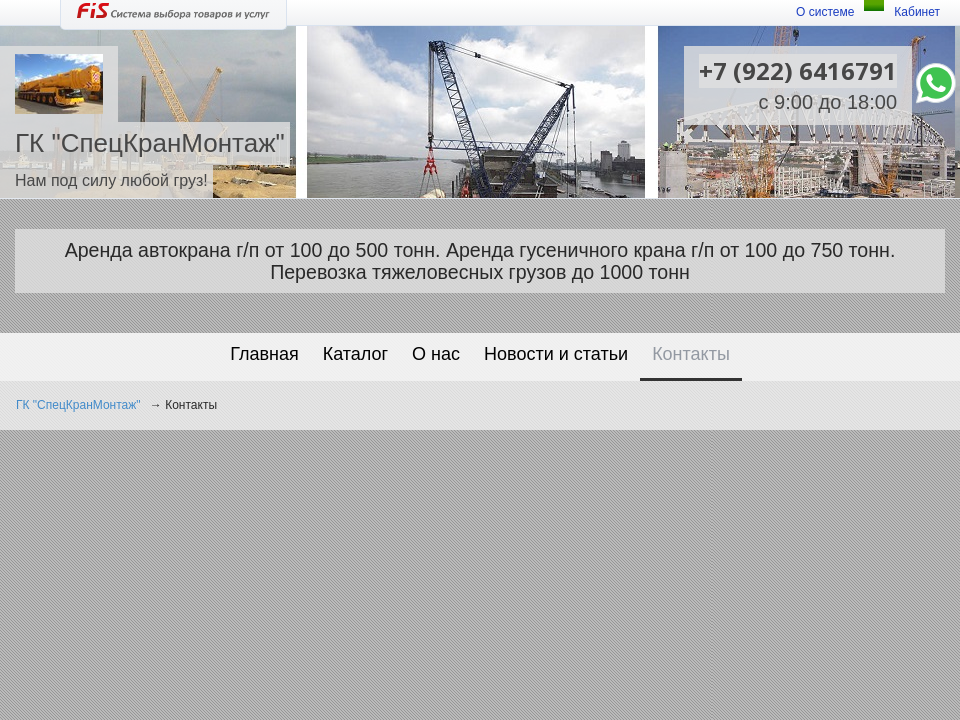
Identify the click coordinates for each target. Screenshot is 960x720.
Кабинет (917, 12)
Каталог (355, 354)
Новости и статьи (556, 354)
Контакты (691, 354)
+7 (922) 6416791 (798, 70)
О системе (825, 12)
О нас (436, 354)
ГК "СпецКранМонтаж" (78, 405)
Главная (264, 354)
